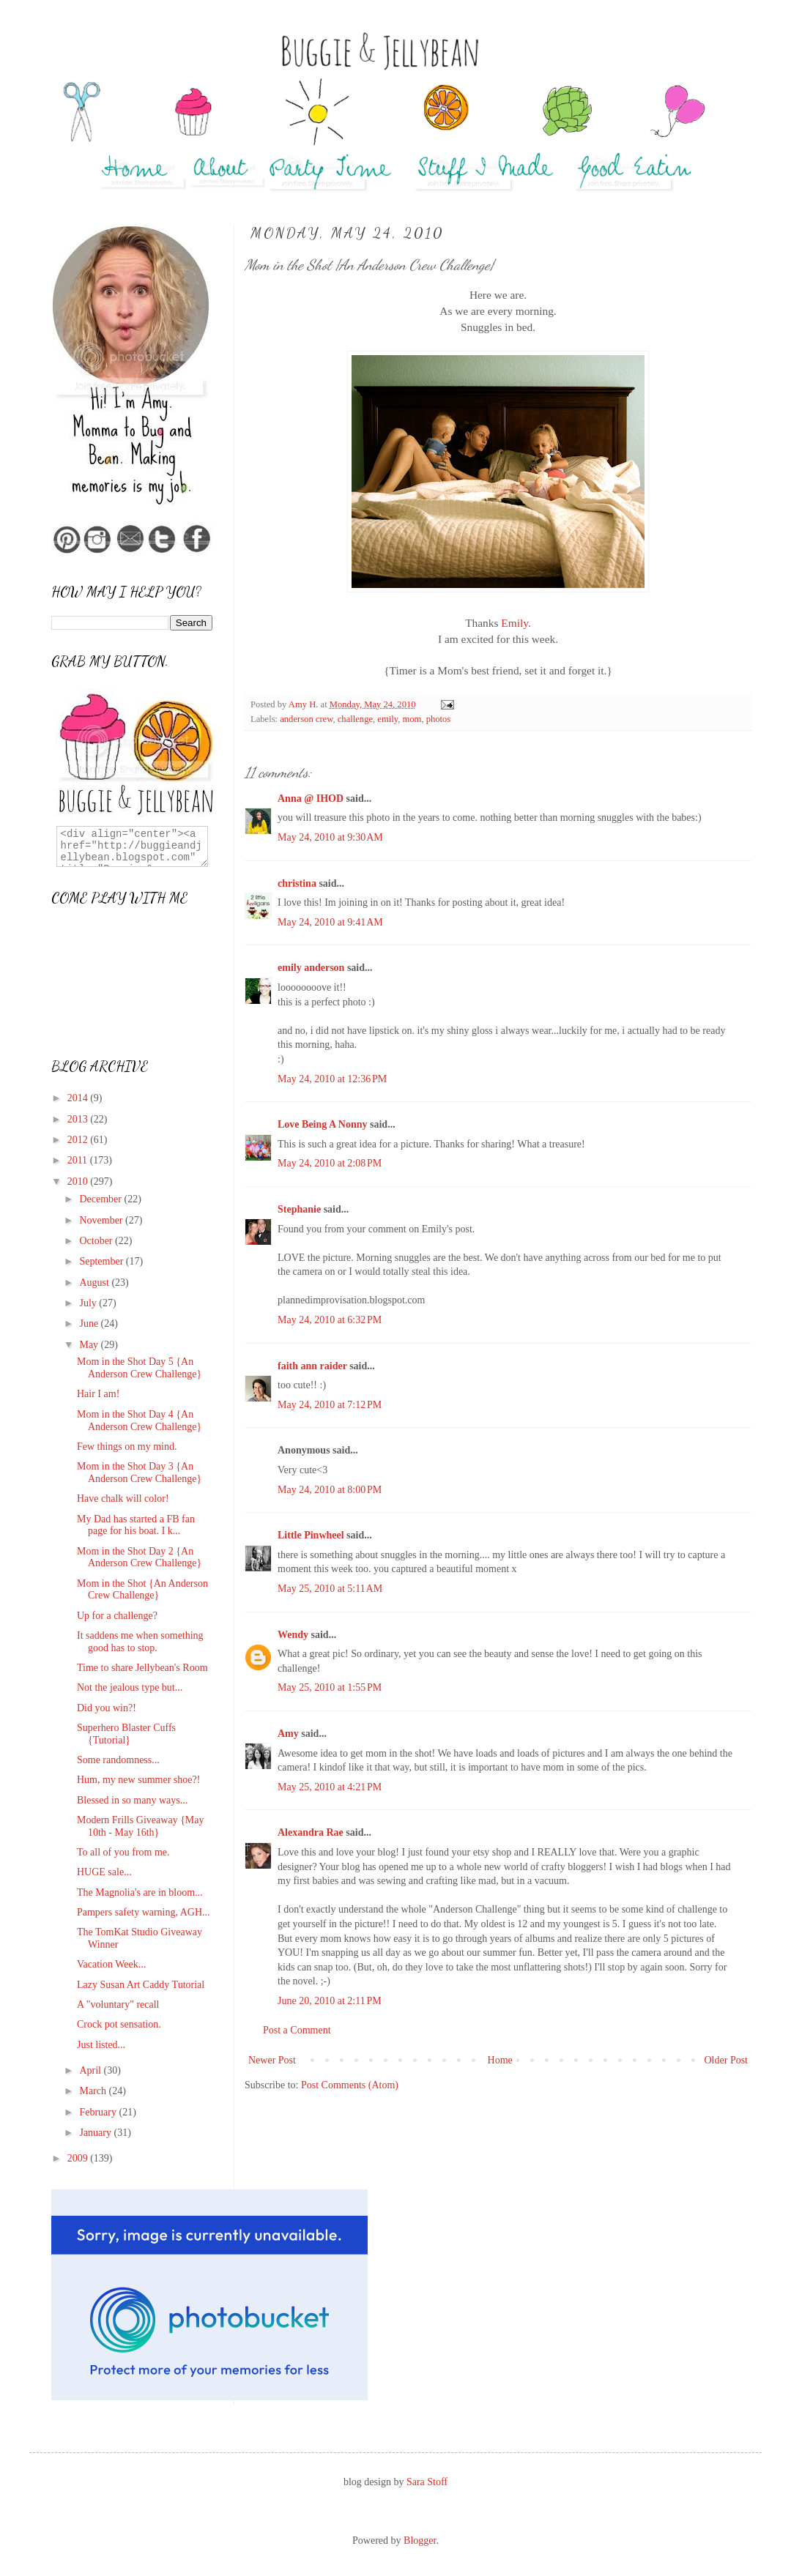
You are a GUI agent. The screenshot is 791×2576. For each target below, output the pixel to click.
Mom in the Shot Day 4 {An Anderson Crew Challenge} (139, 1420)
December (101, 1199)
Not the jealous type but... (129, 1687)
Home (500, 2060)
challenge (355, 719)
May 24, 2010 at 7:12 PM (330, 1404)
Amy (288, 1733)
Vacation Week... (111, 1964)
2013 (79, 1119)
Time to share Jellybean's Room (142, 1667)
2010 (79, 1181)
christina (297, 883)
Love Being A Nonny (323, 1124)
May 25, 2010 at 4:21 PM (330, 1787)
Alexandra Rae (310, 1832)
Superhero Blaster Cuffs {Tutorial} (126, 1734)
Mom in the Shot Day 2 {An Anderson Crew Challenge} (139, 1557)
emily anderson (311, 967)
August (95, 1282)
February (99, 2112)
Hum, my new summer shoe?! (138, 1779)
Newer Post (272, 2060)
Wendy (293, 1634)
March (93, 2090)
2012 (79, 1139)
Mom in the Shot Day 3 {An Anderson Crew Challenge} (139, 1472)
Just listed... (101, 2044)
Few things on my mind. (127, 1446)
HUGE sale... (104, 1871)
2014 (79, 1097)
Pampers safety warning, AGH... (143, 1912)
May (89, 1344)
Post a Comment (297, 2030)
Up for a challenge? (117, 1615)
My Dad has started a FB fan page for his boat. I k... (136, 1525)
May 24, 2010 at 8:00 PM (330, 1489)
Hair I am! (98, 1393)
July (89, 1303)
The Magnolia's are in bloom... (140, 1892)
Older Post (727, 2060)
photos (438, 719)
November (102, 1220)
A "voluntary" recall (118, 2004)
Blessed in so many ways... (132, 1800)
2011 (78, 1160)
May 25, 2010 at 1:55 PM (330, 1687)
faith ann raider (312, 1365)
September (102, 1261)
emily (387, 719)
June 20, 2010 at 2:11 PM (330, 2000)
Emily (514, 623)
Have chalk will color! (123, 1498)
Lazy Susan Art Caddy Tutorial (140, 1984)
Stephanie (299, 1209)
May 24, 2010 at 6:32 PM (330, 1319)
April (91, 2070)
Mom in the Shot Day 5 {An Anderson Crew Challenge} (139, 1368)
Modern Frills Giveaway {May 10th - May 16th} (140, 1826)
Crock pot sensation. (119, 2024)
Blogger (420, 2540)
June (89, 1323)
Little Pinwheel (311, 1535)
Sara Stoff (427, 2481)
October (97, 1240)
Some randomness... (118, 1759)
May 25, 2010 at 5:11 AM (330, 1588)
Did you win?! (106, 1707)
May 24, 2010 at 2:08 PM (330, 1163)
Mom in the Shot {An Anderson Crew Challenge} (142, 1589)
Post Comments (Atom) (349, 2085)
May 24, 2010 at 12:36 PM (332, 1078)
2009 (79, 2158)
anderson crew (306, 719)
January (96, 2132)
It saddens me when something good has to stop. (140, 1641)
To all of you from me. (123, 1852)
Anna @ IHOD (310, 798)
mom (412, 719)
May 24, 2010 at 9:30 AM (330, 837)
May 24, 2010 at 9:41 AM (330, 922)
